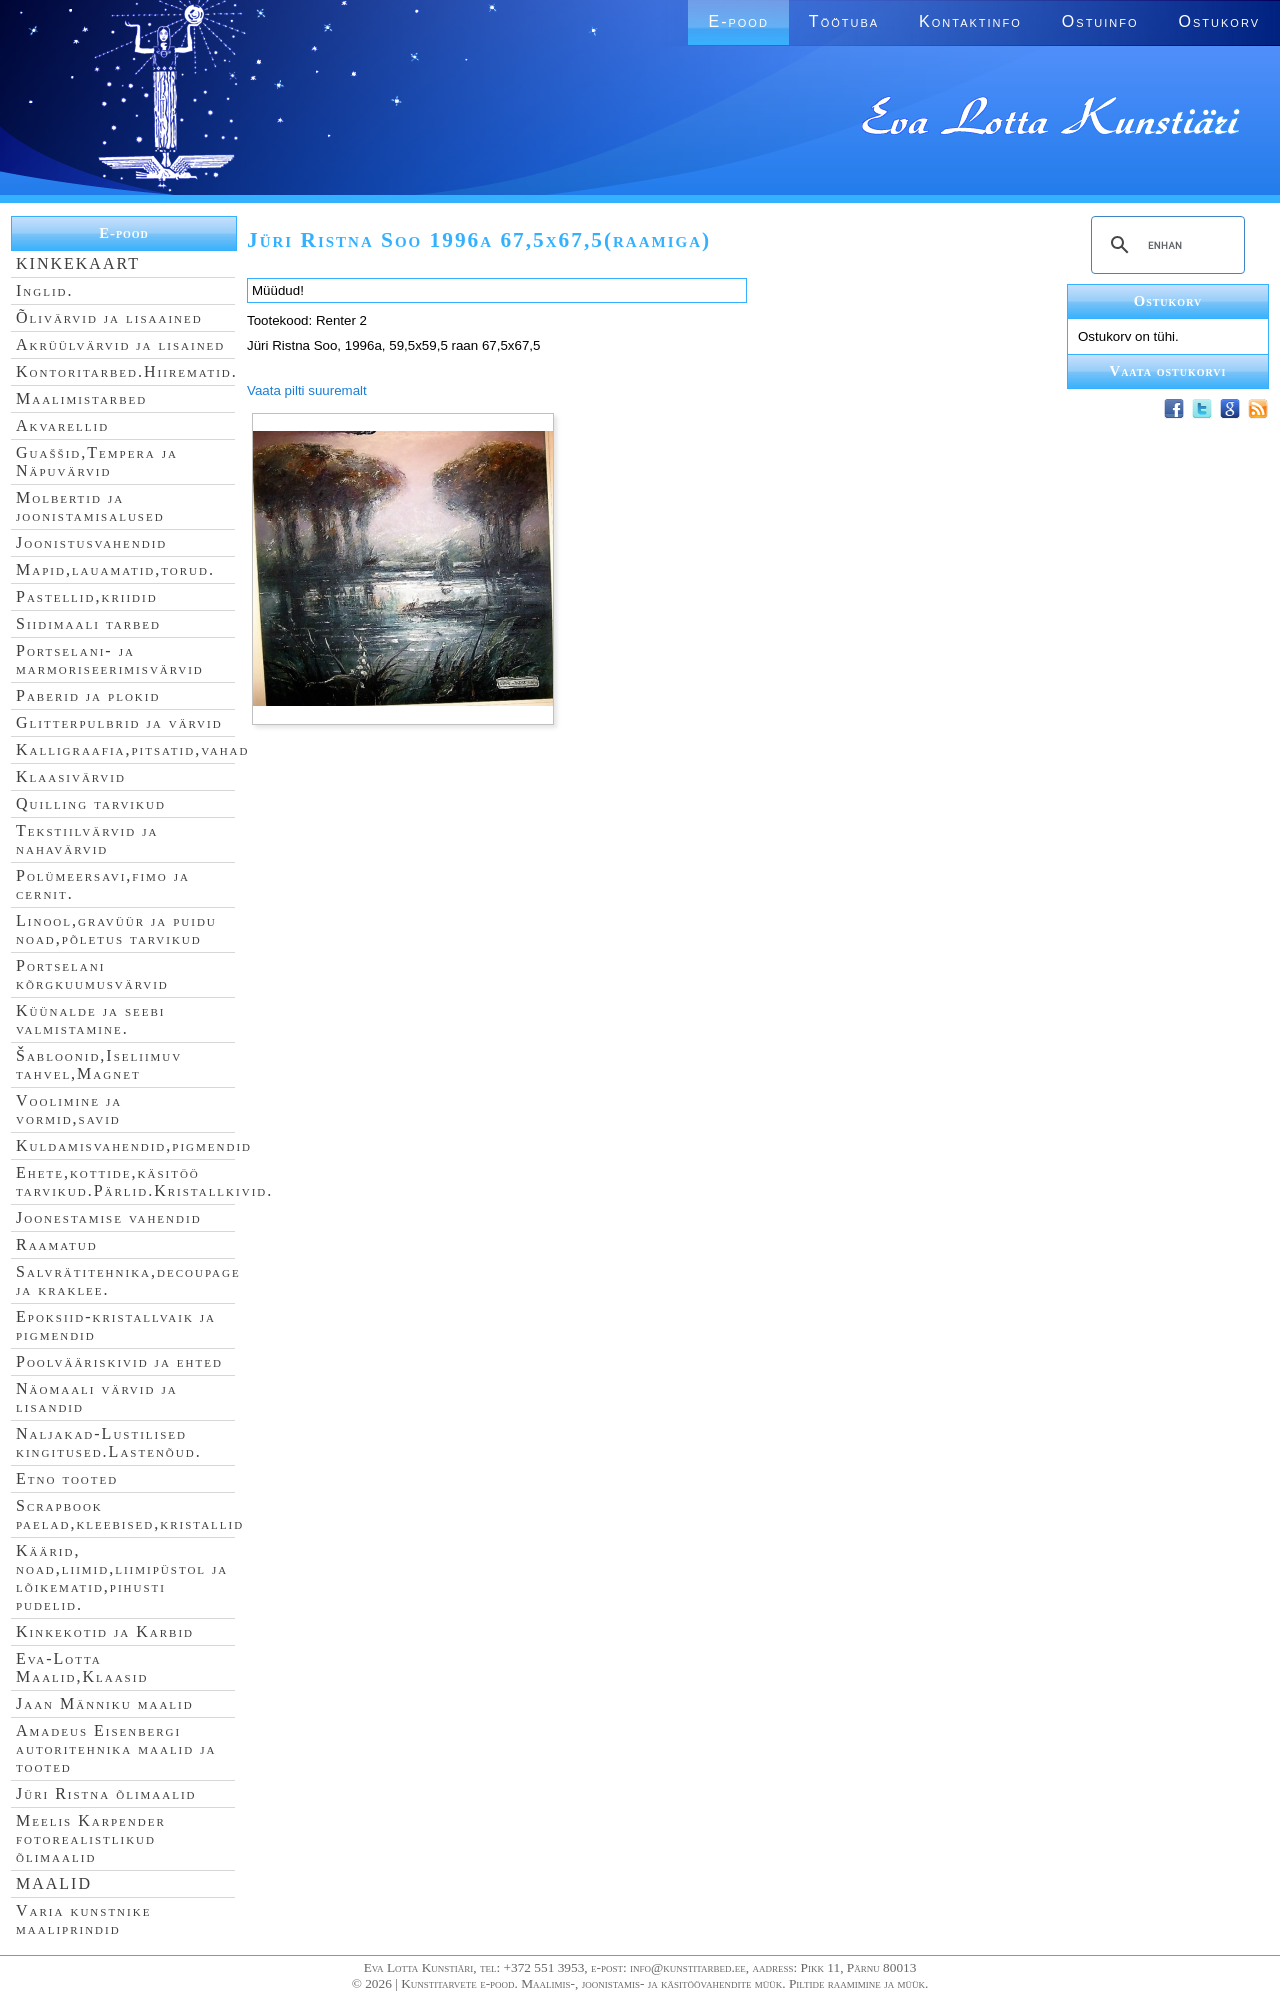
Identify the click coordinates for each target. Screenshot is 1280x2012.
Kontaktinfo (970, 21)
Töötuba (844, 21)
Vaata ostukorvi (1168, 371)
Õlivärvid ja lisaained (109, 317)
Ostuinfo (1100, 21)
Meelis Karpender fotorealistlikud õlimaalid (91, 1838)
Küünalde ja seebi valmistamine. (91, 1019)
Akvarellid (62, 425)
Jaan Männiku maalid (105, 1703)
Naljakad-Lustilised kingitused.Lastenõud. (109, 1442)
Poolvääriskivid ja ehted (119, 1361)
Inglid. (45, 290)
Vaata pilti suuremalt (307, 390)
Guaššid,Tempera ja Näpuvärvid (97, 461)
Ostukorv (1219, 21)
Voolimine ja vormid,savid (69, 1109)
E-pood (738, 21)
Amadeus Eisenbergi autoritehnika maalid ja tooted (116, 1748)
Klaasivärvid (71, 776)
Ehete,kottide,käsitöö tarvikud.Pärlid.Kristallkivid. (144, 1181)
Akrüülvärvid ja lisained (120, 344)
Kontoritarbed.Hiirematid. (127, 371)
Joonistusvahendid (91, 542)
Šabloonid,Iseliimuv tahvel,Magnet (99, 1064)
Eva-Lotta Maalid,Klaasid (82, 1667)
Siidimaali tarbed (88, 623)
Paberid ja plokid (88, 695)
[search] (1165, 245)
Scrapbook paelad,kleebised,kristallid (130, 1514)
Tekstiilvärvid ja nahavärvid (87, 839)
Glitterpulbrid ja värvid (119, 722)
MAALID (54, 1883)
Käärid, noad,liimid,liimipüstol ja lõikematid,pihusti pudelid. (122, 1577)
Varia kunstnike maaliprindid (83, 1919)
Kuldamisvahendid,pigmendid (134, 1145)
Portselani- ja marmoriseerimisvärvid (110, 659)
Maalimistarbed (81, 398)
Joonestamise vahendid (109, 1217)
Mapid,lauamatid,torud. (115, 569)
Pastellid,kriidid (87, 596)
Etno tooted (67, 1478)
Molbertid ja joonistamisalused (90, 506)
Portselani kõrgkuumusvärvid (92, 974)
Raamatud (57, 1244)
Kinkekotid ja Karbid (105, 1631)
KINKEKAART (78, 263)
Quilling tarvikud (91, 803)
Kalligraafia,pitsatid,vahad (132, 749)
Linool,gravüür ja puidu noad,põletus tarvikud (116, 929)
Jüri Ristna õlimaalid (106, 1793)
